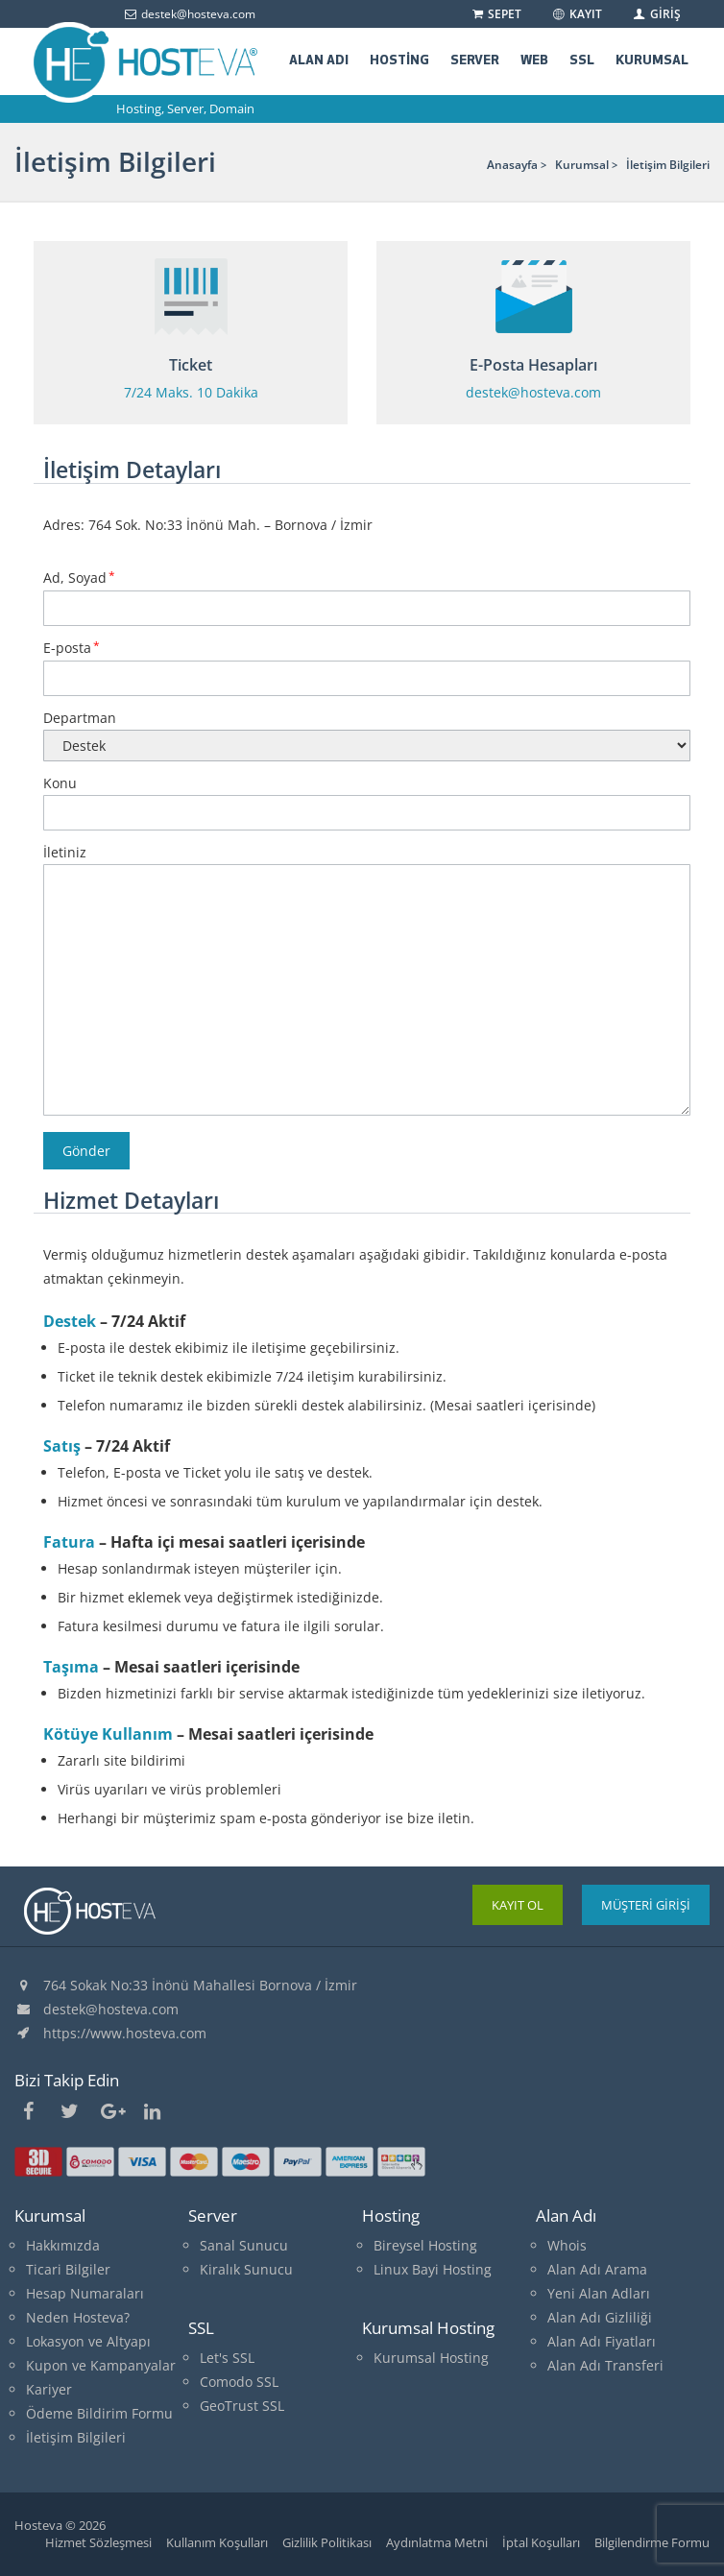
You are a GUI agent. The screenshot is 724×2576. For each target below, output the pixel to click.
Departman (366, 732)
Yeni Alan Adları (598, 2293)
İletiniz (366, 981)
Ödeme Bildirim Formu (99, 2413)
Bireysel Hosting (425, 2245)
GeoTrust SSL (242, 2405)
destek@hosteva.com (111, 2009)
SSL (581, 61)
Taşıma (71, 1666)
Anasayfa (512, 164)
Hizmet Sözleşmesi (98, 2542)
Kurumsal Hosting (431, 2357)
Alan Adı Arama (597, 2269)
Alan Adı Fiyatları (601, 2341)
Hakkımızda (63, 2245)
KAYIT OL (517, 1905)
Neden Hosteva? (78, 2317)
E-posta (366, 662)
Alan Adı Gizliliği (599, 2317)
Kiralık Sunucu (246, 2269)
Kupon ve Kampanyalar (101, 2365)
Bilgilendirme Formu (652, 2542)
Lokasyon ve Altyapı (88, 2341)
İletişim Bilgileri (76, 2437)
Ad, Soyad (366, 592)
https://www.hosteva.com (124, 2033)
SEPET (496, 14)
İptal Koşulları (541, 2542)
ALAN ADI (319, 61)
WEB (534, 61)
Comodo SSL (239, 2381)
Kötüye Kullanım (108, 1734)
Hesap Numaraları (85, 2293)
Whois (567, 2245)
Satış (62, 1446)
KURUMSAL (651, 61)
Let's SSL (227, 2357)
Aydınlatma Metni (437, 2542)
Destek (69, 1321)
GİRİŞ (656, 14)
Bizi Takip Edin (66, 2080)
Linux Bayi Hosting (433, 2269)
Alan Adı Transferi (605, 2365)
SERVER (474, 61)
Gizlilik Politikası (327, 2542)
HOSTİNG (399, 61)
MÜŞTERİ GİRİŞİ (645, 1905)
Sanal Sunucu (244, 2245)
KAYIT (576, 14)
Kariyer (49, 2389)
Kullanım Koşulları (217, 2542)
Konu (366, 798)
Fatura (69, 1542)
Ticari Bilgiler (68, 2269)
